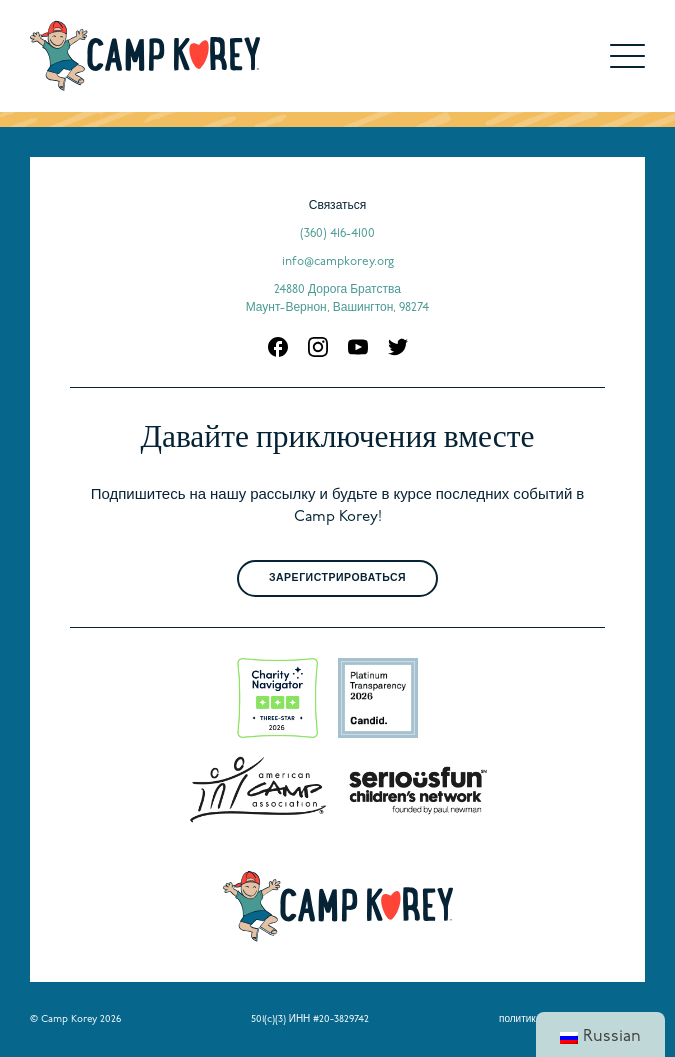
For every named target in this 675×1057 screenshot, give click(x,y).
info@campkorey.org (338, 262)
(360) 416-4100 (337, 234)
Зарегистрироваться (337, 578)
